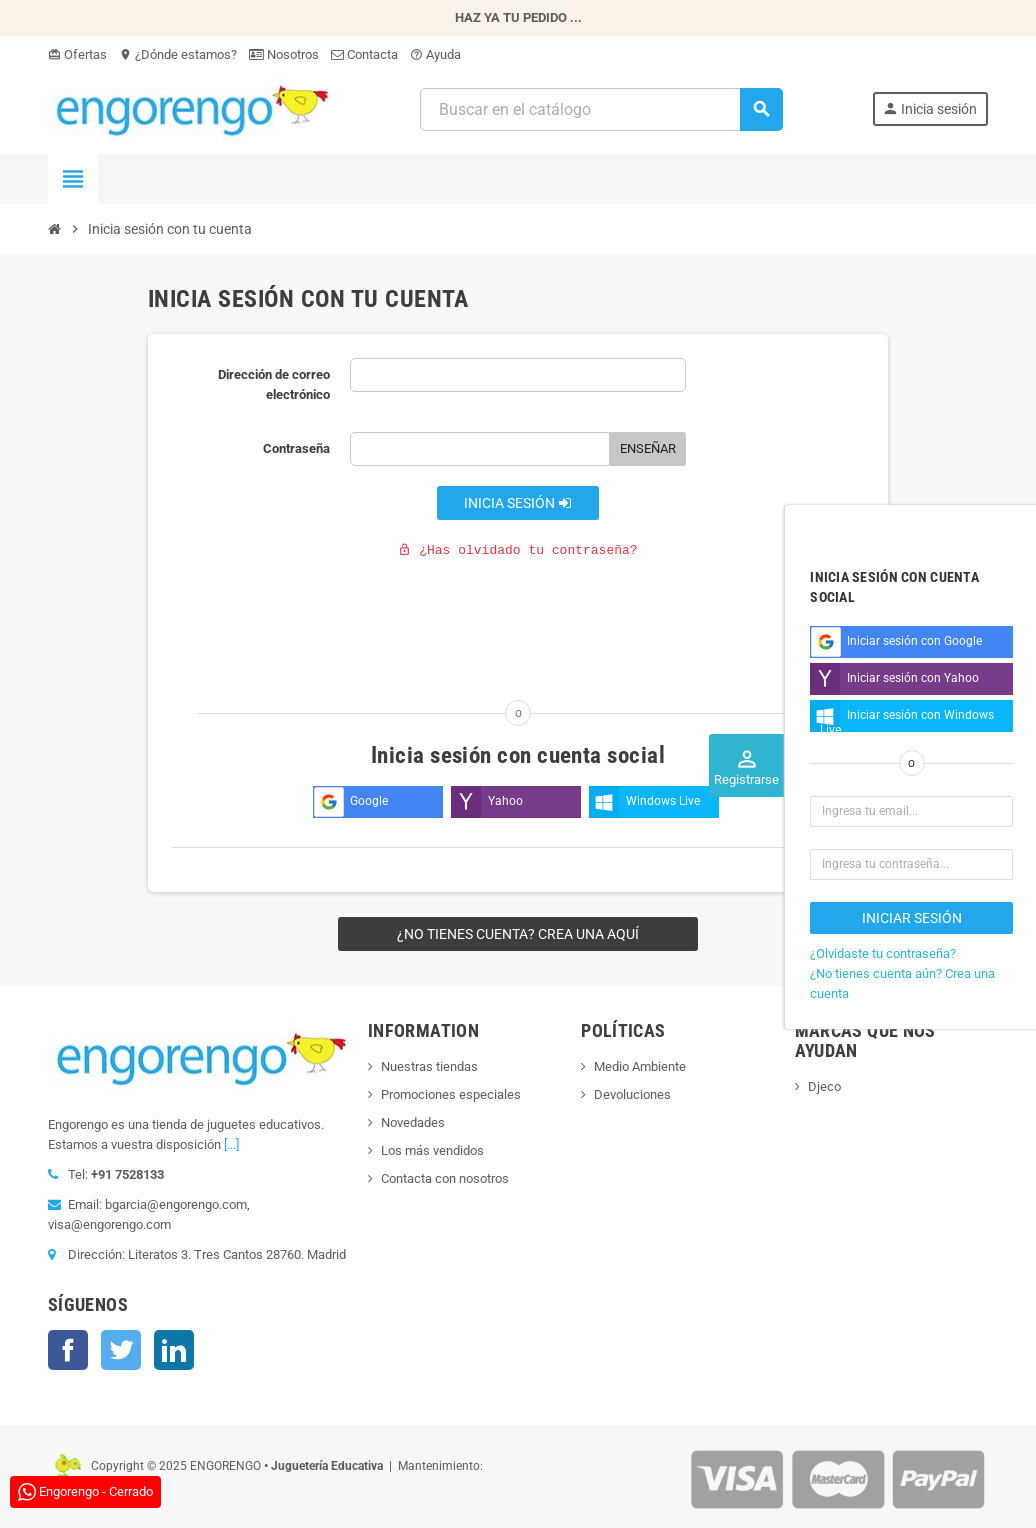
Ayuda (435, 54)
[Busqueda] (601, 109)
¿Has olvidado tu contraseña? (517, 550)
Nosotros (284, 54)
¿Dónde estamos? (178, 54)
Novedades (413, 1122)
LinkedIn (174, 1350)
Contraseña (296, 448)
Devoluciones (632, 1094)
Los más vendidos (432, 1150)
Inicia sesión (518, 503)
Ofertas (77, 54)
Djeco (824, 1086)
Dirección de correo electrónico (274, 384)
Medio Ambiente (640, 1066)
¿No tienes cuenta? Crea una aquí (518, 934)
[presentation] (314, 615)
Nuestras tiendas (429, 1066)
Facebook (68, 1350)
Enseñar (648, 448)
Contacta (364, 54)
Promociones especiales (451, 1094)
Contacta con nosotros (445, 1178)
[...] (231, 1144)
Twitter (121, 1350)
